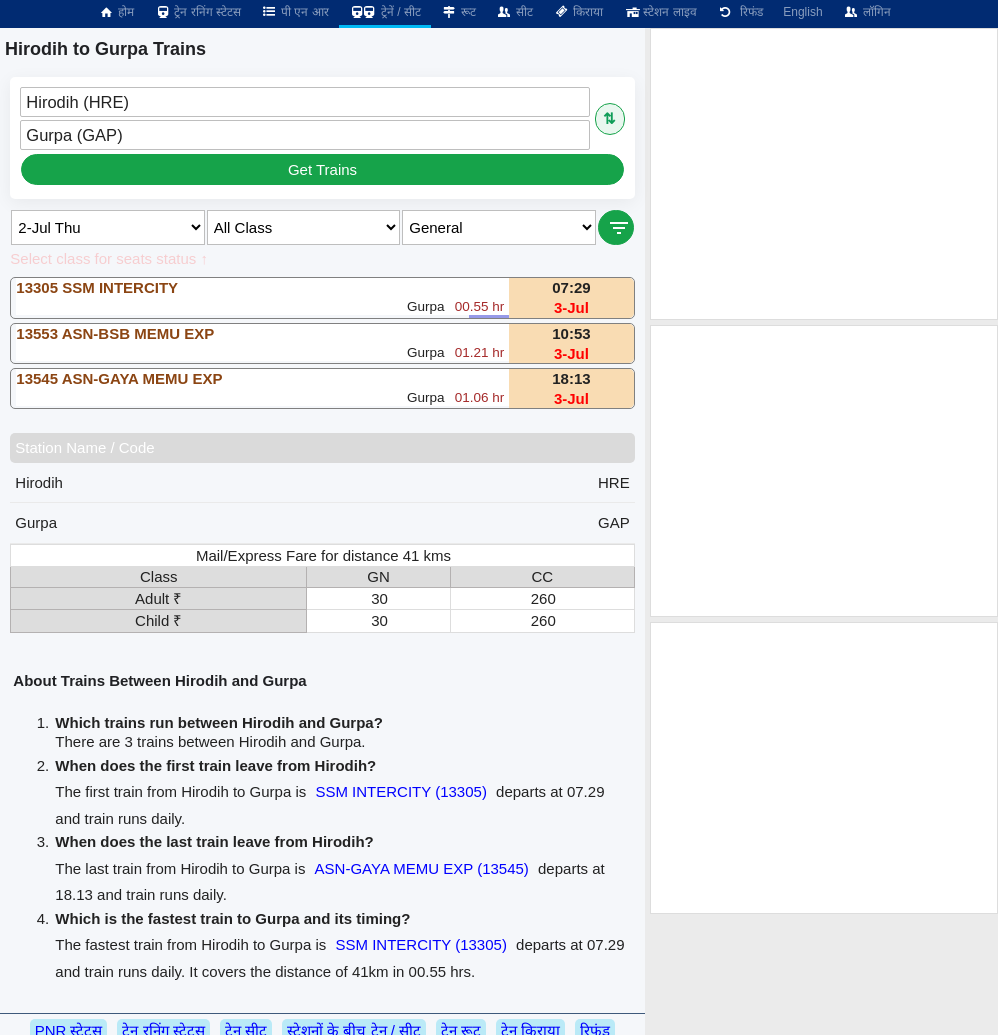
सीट (514, 12)
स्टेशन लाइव (659, 12)
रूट (458, 12)
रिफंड (740, 12)
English (802, 12)
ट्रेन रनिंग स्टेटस (197, 12)
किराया (578, 12)
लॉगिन (867, 12)
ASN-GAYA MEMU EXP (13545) (422, 868)
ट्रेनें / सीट (385, 12)
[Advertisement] (824, 174)
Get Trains (322, 169)
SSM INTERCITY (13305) (400, 791)
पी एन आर (295, 12)
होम (116, 12)
